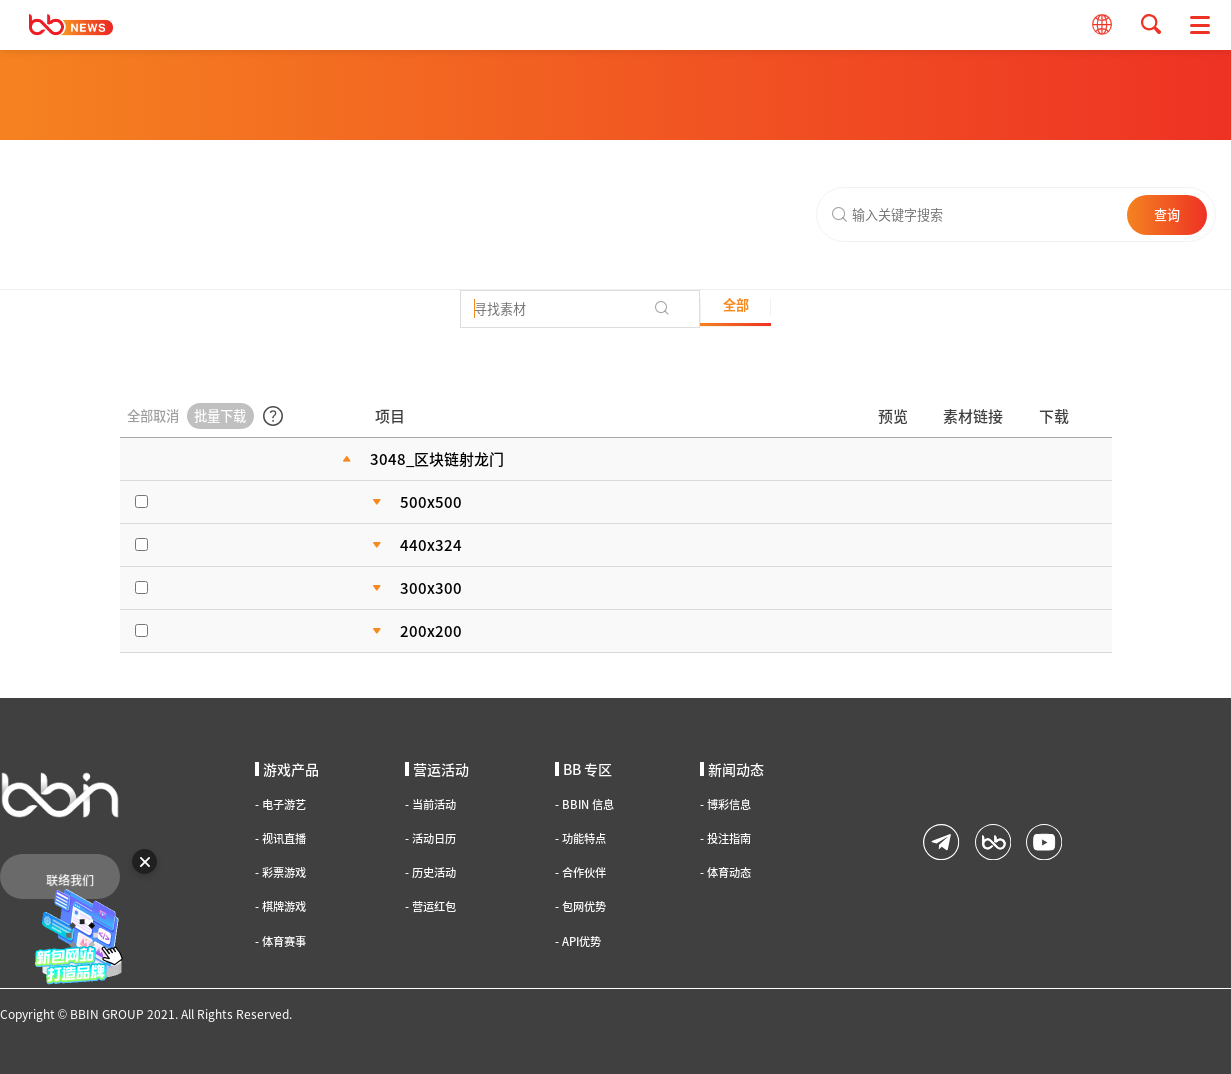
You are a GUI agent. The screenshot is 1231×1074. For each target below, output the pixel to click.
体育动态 (725, 872)
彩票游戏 (280, 872)
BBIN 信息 (584, 804)
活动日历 (430, 838)
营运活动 (437, 769)
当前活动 (430, 804)
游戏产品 (287, 769)
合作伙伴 (580, 872)
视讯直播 (280, 838)
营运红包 (430, 906)
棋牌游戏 (280, 906)
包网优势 (580, 906)
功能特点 (580, 838)
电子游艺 (280, 804)
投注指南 (725, 838)
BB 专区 (583, 769)
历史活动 (430, 872)
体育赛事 (280, 941)
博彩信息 (725, 804)
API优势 (578, 941)
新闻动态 (732, 769)
